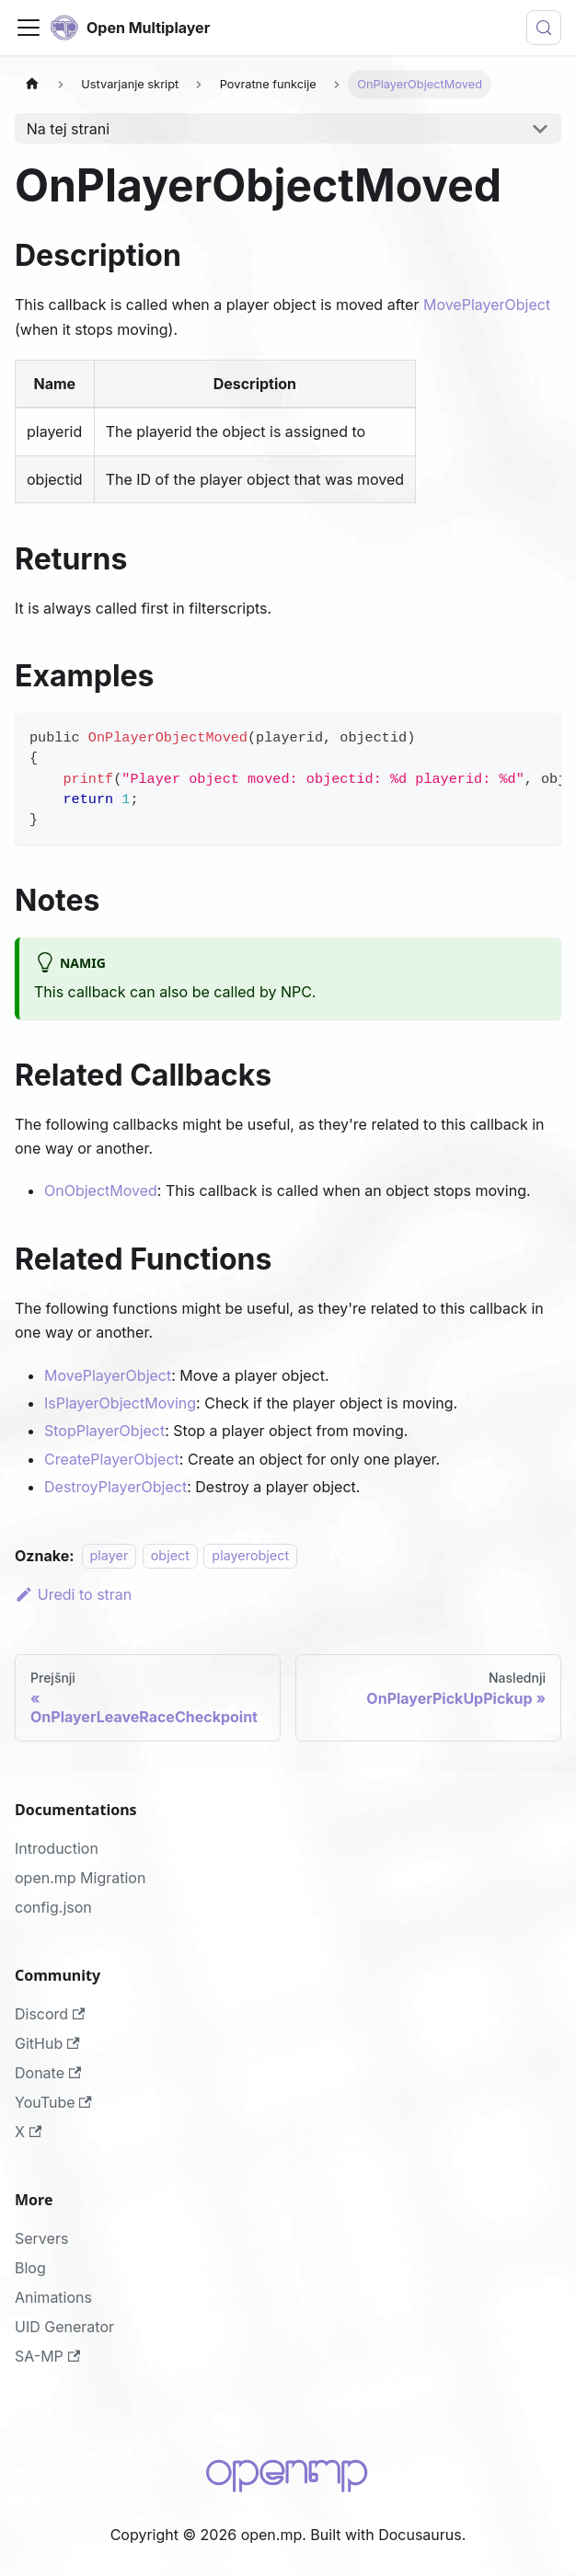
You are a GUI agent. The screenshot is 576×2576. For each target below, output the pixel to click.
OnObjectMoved (100, 1190)
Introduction (56, 1848)
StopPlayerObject (104, 1430)
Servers (41, 2238)
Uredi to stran (73, 1594)
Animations (53, 2297)
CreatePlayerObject (111, 1459)
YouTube (53, 2102)
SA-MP (47, 2356)
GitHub (47, 2043)
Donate (48, 2073)
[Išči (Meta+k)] (543, 27)
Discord (50, 2014)
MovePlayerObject (486, 304)
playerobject (250, 1556)
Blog (30, 2268)
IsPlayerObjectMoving (120, 1403)
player (109, 1556)
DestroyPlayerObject (115, 1487)
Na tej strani (68, 129)
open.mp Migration (80, 1878)
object (170, 1556)
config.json (53, 1907)
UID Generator (64, 2326)
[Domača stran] (32, 84)
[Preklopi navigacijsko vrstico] (28, 27)
